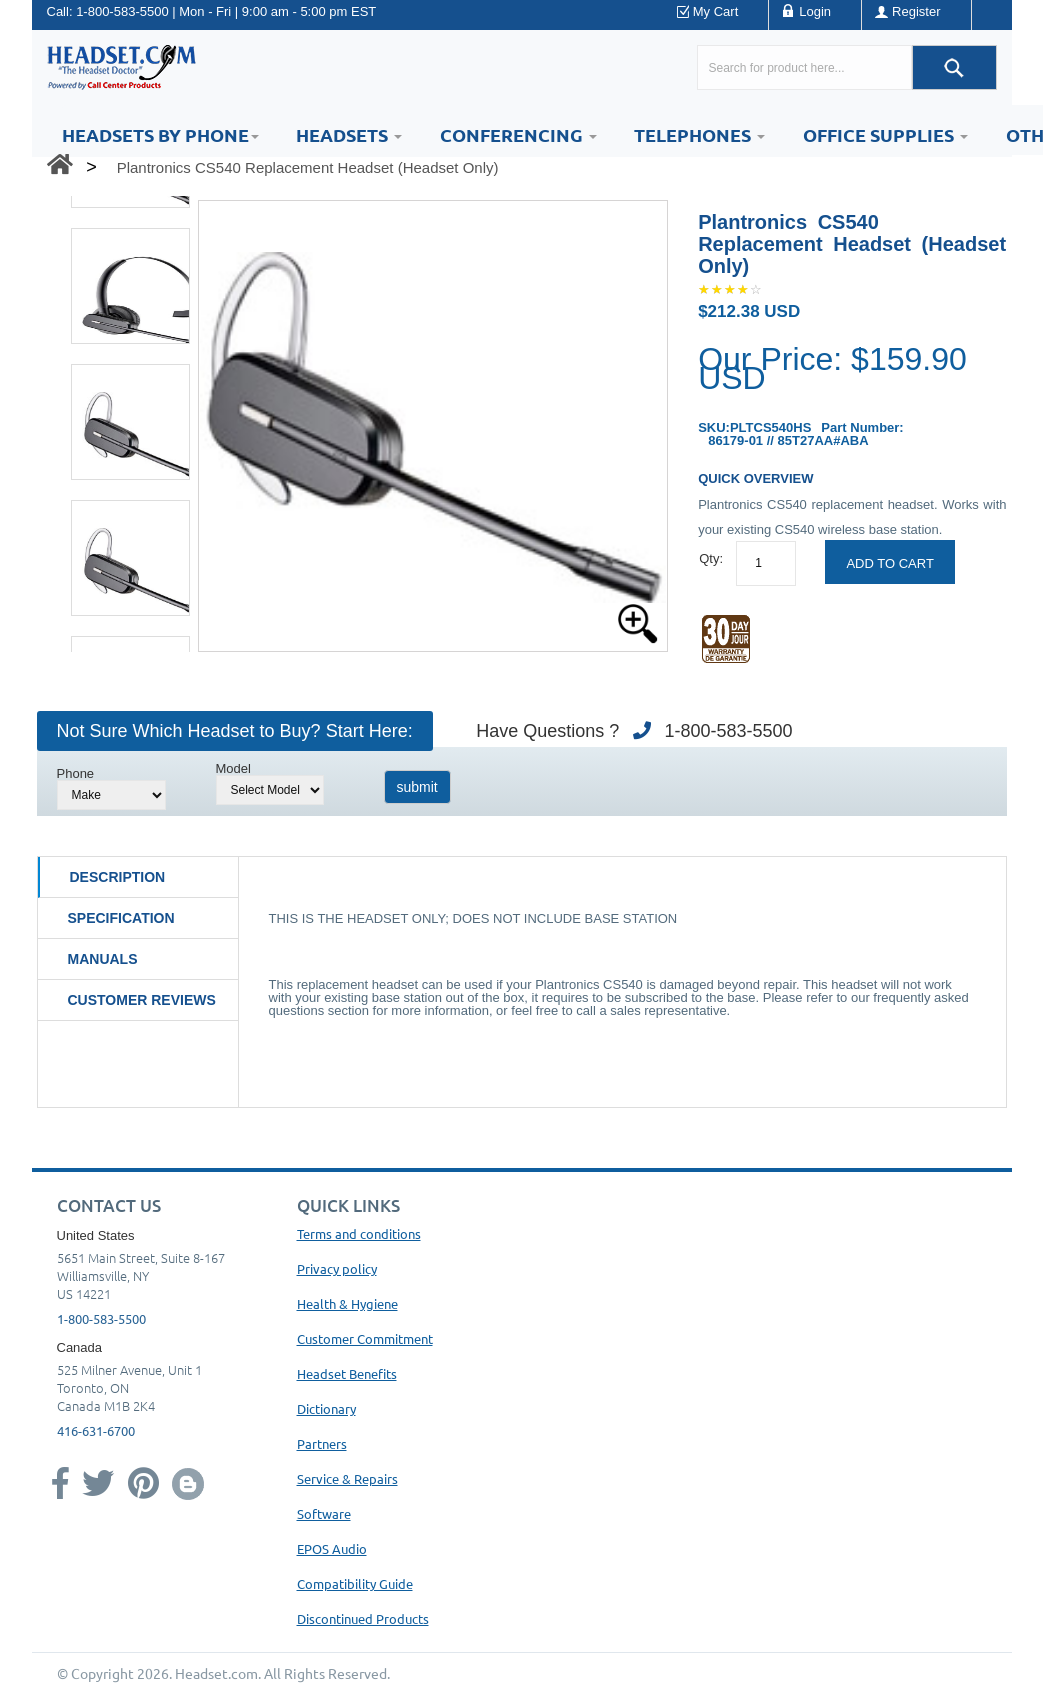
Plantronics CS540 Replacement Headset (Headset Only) (308, 167)
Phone (76, 773)
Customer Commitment (365, 1338)
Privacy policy (337, 1268)
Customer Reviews (142, 1000)
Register (916, 11)
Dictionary (326, 1408)
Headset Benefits (347, 1373)
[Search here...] (804, 67)
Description (118, 877)
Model (233, 768)
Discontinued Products (363, 1618)
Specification (121, 918)
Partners (322, 1443)
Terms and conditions (359, 1233)
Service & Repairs (347, 1478)
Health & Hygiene (347, 1303)
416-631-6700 (96, 1430)
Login (815, 11)
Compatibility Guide (355, 1583)
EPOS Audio (332, 1548)
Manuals (103, 959)
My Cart (716, 11)
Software (324, 1513)
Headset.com (216, 1673)
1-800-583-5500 (122, 11)
